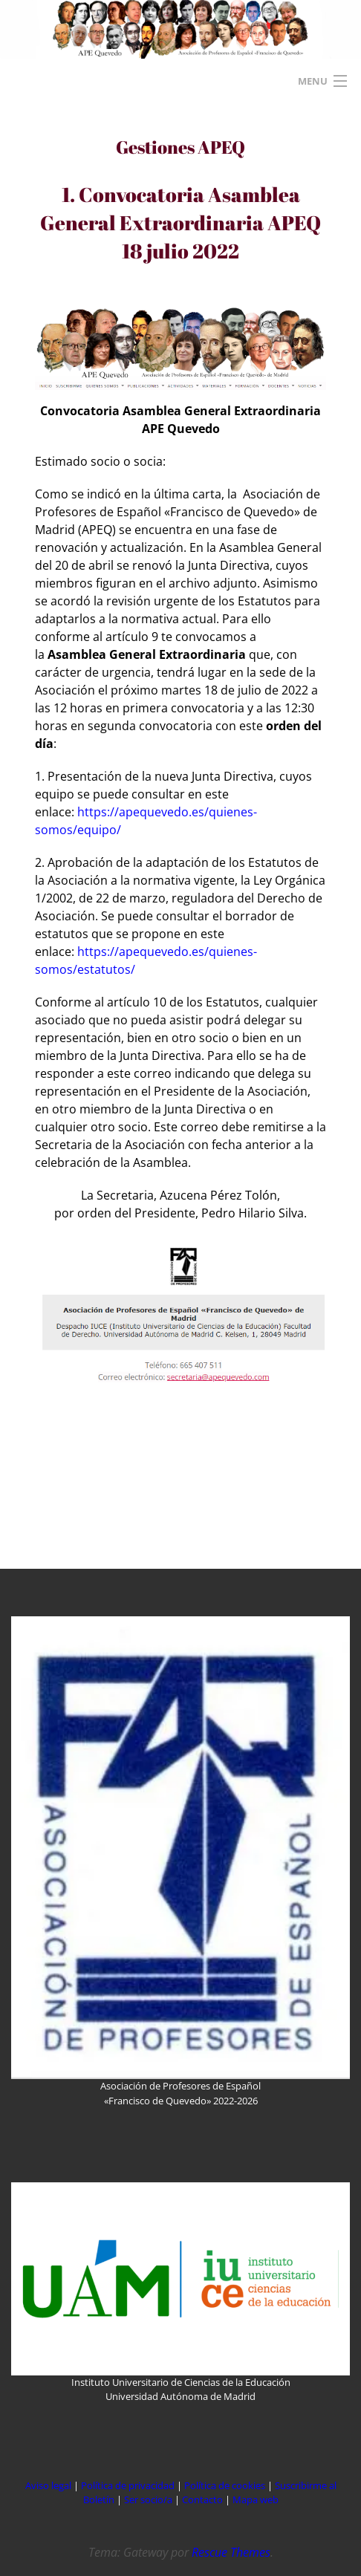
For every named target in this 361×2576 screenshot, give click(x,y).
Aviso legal (48, 2485)
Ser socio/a (148, 2499)
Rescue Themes (231, 2552)
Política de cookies (225, 2485)
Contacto (203, 2499)
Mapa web (255, 2499)
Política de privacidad (128, 2485)
